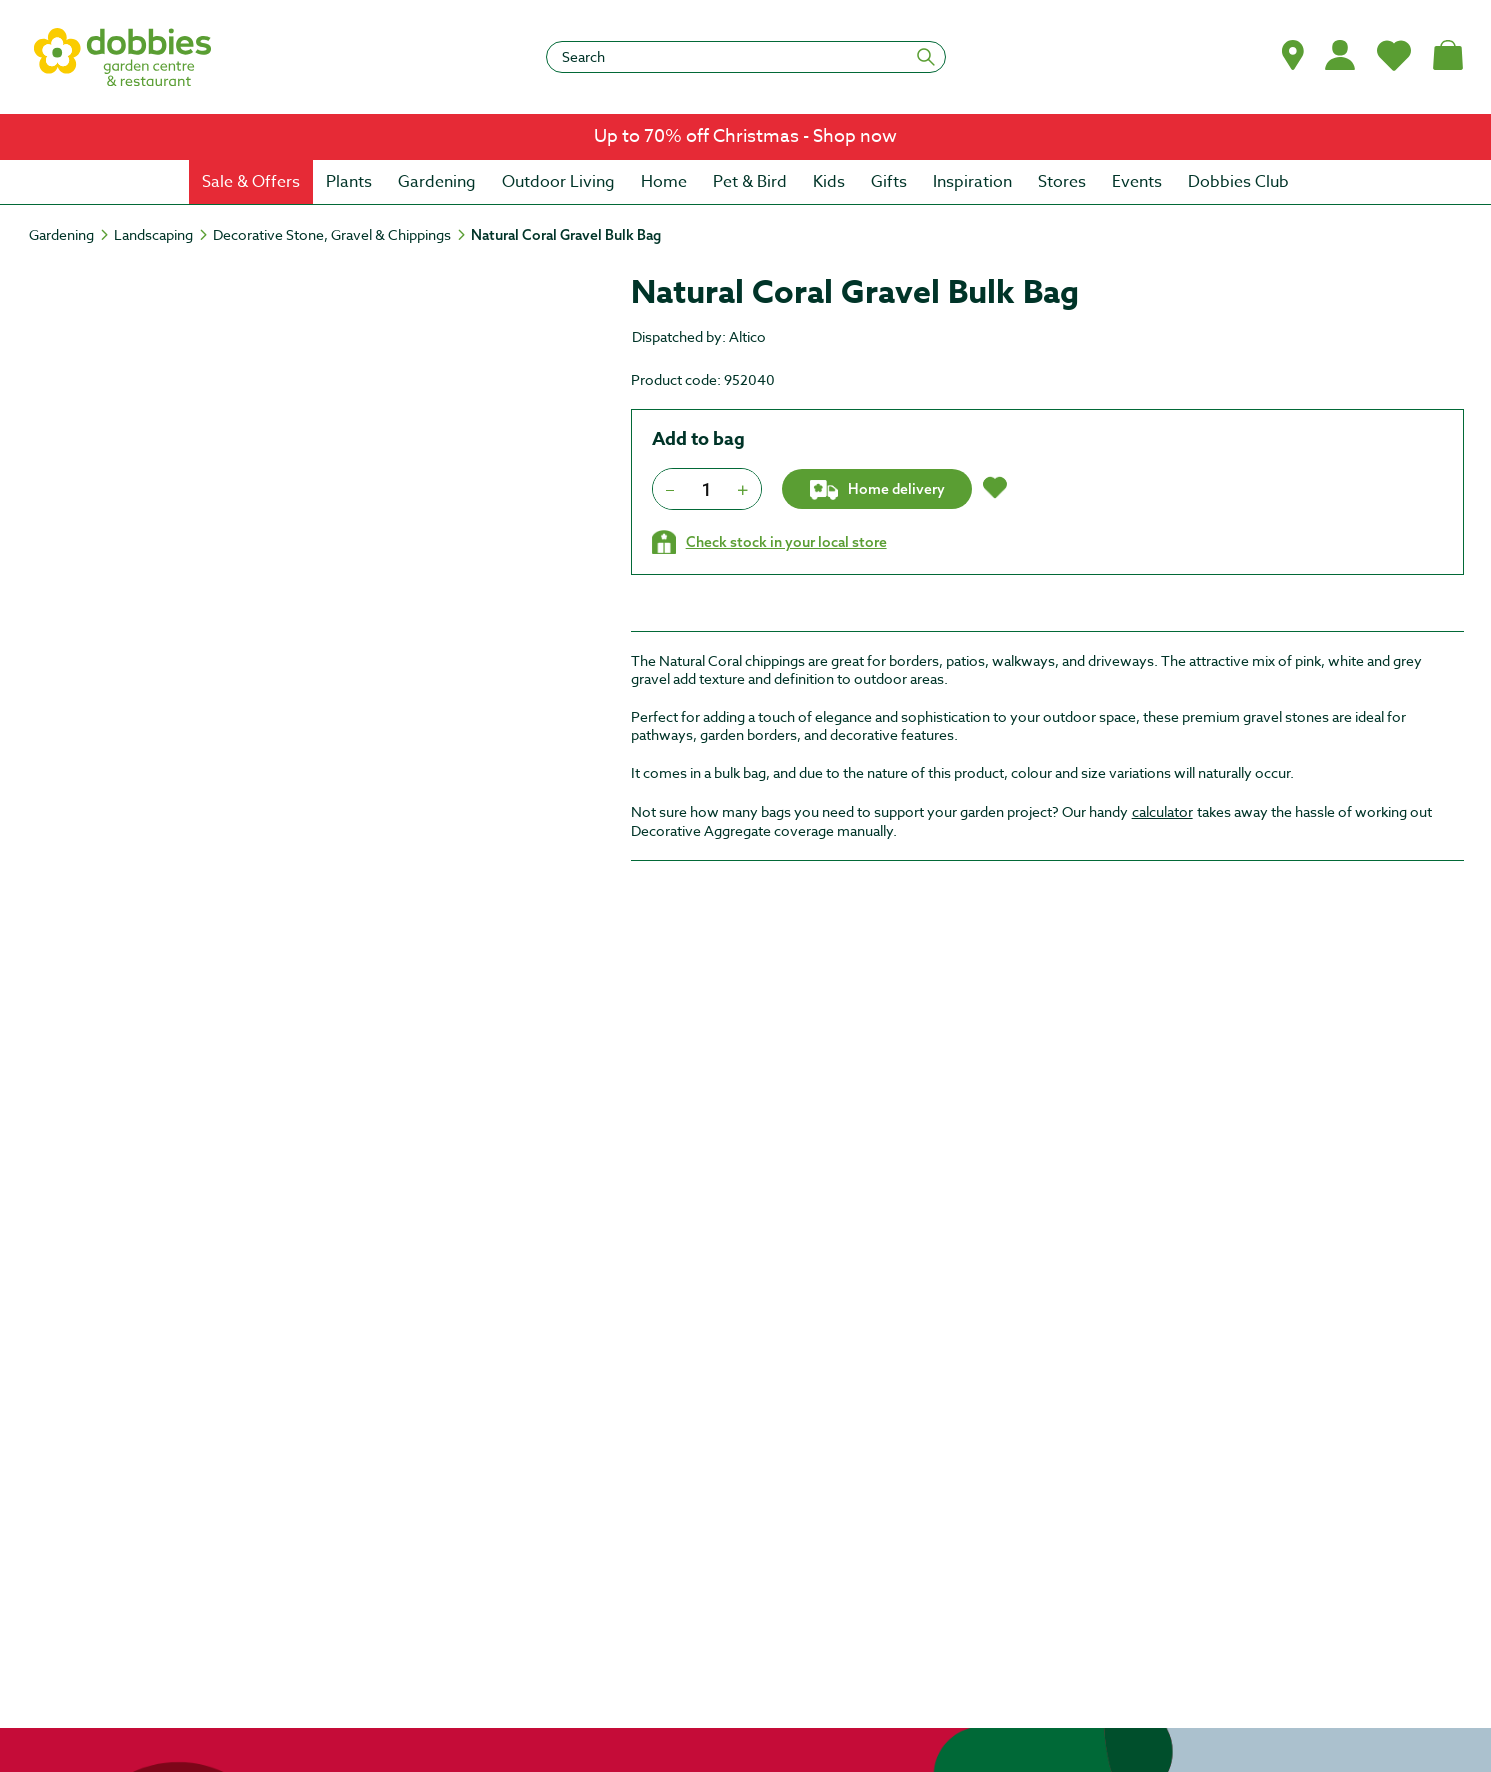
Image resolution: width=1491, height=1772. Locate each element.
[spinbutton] (706, 489)
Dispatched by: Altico (699, 336)
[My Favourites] (1394, 55)
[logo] (123, 57)
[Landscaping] (162, 235)
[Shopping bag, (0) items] (1448, 55)
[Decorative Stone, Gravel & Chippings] (341, 235)
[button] (1293, 55)
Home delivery (876, 490)
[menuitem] (251, 182)
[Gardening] (70, 235)
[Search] (746, 57)
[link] (745, 137)
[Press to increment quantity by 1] (743, 489)
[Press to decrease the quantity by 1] (670, 489)
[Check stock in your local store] (769, 542)
